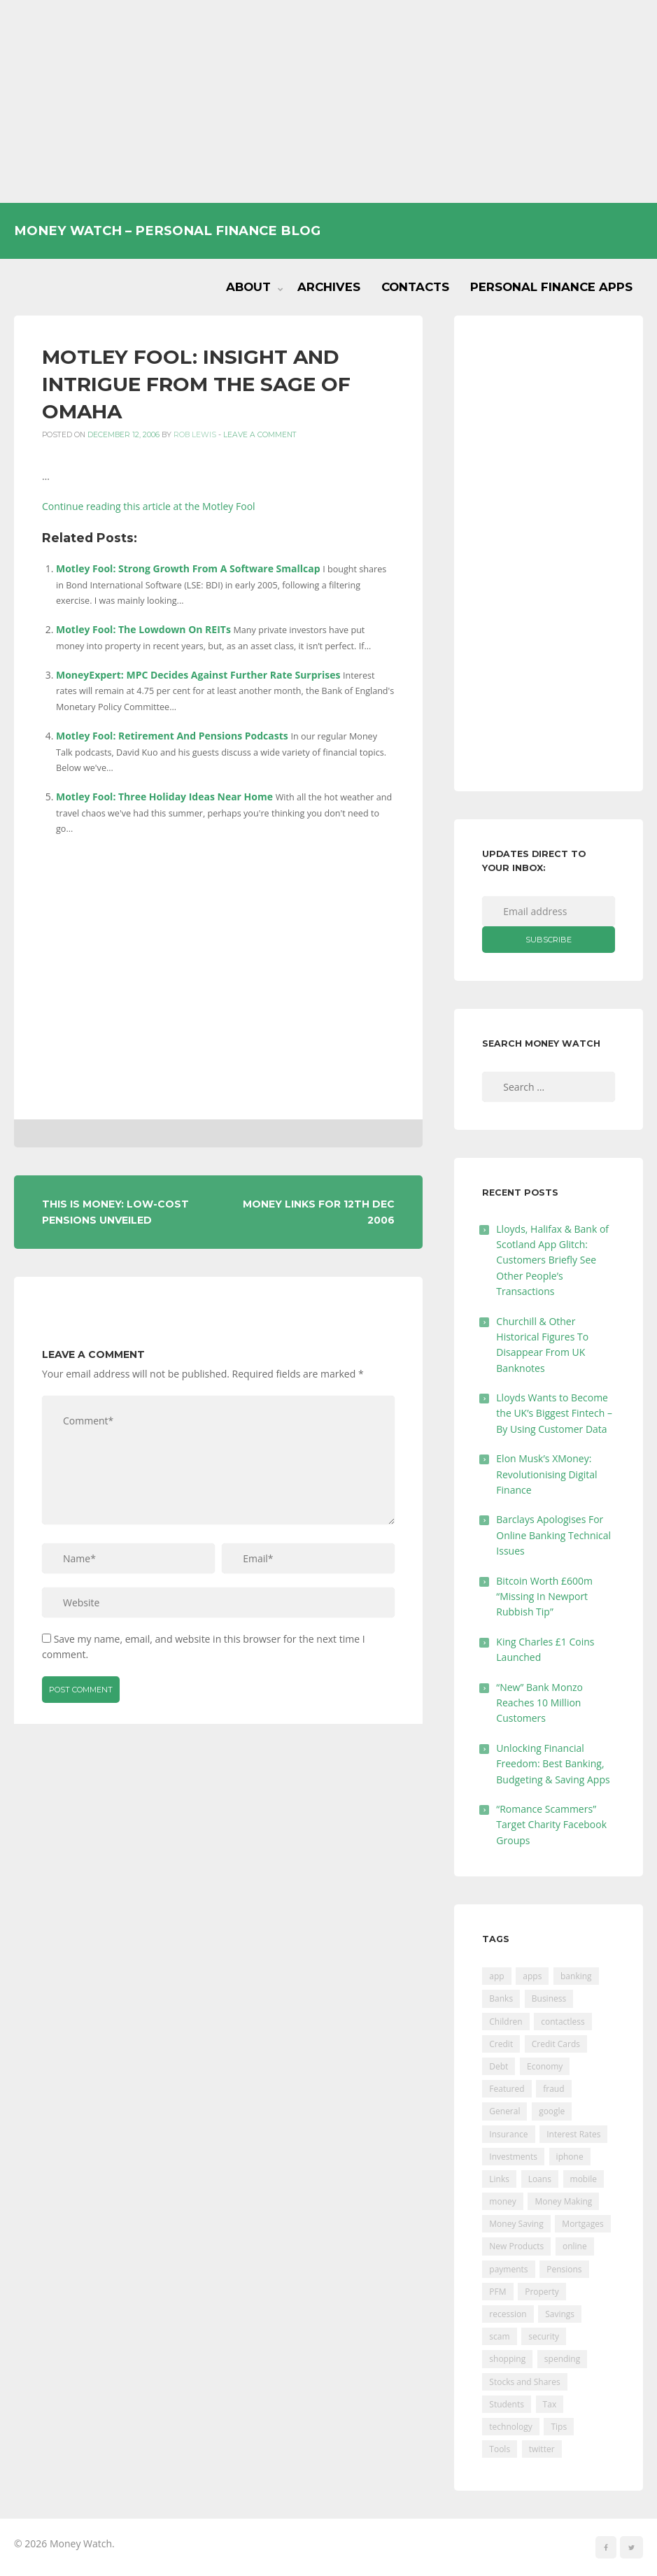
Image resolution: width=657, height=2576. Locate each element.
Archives (328, 287)
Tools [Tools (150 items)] (499, 2449)
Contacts (415, 287)
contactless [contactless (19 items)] (563, 2021)
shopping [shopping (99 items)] (507, 2359)
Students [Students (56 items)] (506, 2404)
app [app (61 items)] (496, 1976)
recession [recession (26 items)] (507, 2314)
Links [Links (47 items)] (499, 2179)
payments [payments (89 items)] (508, 2269)
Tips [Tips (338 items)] (559, 2427)
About (248, 287)
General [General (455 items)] (504, 2111)
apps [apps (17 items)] (532, 1976)
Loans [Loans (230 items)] (539, 2179)
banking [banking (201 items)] (576, 1976)
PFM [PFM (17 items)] (497, 2292)
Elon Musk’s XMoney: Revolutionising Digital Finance (546, 1474)
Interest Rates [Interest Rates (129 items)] (573, 2134)
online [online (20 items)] (575, 2246)
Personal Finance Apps (551, 287)
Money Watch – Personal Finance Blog (167, 230)
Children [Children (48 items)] (505, 2021)
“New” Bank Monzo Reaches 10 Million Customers (539, 1702)
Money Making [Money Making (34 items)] (563, 2201)
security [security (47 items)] (543, 2336)
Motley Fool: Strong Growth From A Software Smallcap (188, 568)
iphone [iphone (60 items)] (570, 2157)
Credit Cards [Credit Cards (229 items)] (556, 2044)
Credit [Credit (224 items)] (501, 2044)
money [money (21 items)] (502, 2201)
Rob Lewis (195, 434)
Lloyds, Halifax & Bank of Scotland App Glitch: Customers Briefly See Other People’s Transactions (552, 1260)
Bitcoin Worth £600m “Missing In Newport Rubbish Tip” (544, 1596)
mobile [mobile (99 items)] (583, 2179)
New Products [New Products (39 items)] (516, 2246)
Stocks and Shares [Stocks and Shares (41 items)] (524, 2382)
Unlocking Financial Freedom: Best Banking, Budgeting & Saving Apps (552, 1763)
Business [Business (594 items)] (549, 1998)
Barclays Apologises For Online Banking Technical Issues (553, 1535)
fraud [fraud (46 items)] (553, 2089)
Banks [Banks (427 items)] (501, 1998)
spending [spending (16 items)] (562, 2359)
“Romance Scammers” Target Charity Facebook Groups (551, 1824)
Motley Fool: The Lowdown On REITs (143, 629)
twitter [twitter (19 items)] (542, 2449)
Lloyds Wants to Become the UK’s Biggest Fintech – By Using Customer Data (554, 1413)
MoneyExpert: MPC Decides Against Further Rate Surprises (198, 674)
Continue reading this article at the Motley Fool (148, 506)
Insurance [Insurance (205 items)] (508, 2134)
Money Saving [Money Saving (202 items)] (516, 2224)
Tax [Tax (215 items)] (550, 2404)
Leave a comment (260, 434)
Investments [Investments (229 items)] (513, 2157)
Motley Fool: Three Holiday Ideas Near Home (164, 796)
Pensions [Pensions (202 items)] (563, 2269)
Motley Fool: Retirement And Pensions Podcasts (172, 735)
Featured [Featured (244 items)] (506, 2089)
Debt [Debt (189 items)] (498, 2066)
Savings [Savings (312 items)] (559, 2314)
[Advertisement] (328, 101)
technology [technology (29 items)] (510, 2427)
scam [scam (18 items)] (499, 2336)
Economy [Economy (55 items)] (545, 2066)
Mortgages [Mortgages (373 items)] (582, 2224)
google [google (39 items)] (552, 2111)
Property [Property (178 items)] (542, 2292)
